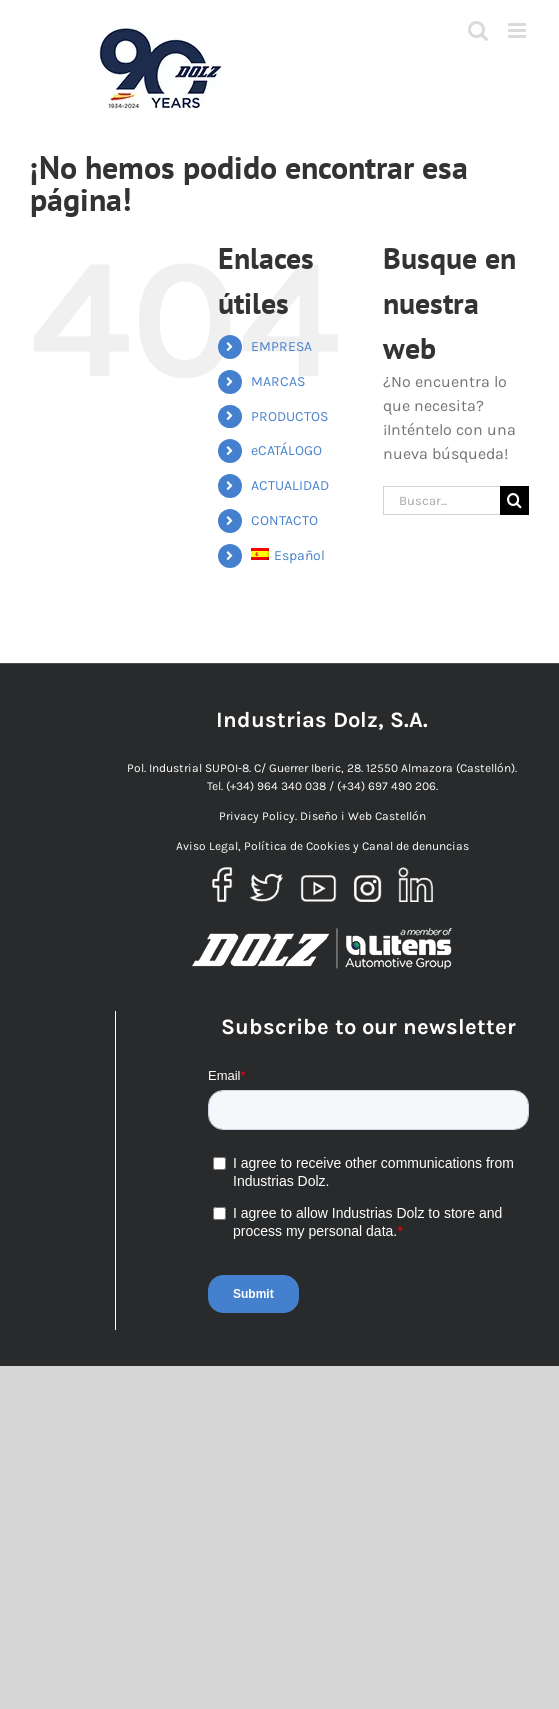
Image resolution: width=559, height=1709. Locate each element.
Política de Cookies (297, 846)
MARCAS (278, 381)
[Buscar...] (441, 500)
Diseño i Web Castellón (363, 816)
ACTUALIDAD (290, 485)
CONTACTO (284, 520)
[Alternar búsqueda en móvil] (478, 30)
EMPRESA (281, 346)
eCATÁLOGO (286, 450)
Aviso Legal (207, 846)
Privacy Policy (257, 816)
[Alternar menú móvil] (518, 30)
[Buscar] (514, 500)
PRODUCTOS (289, 416)
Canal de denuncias (415, 846)
